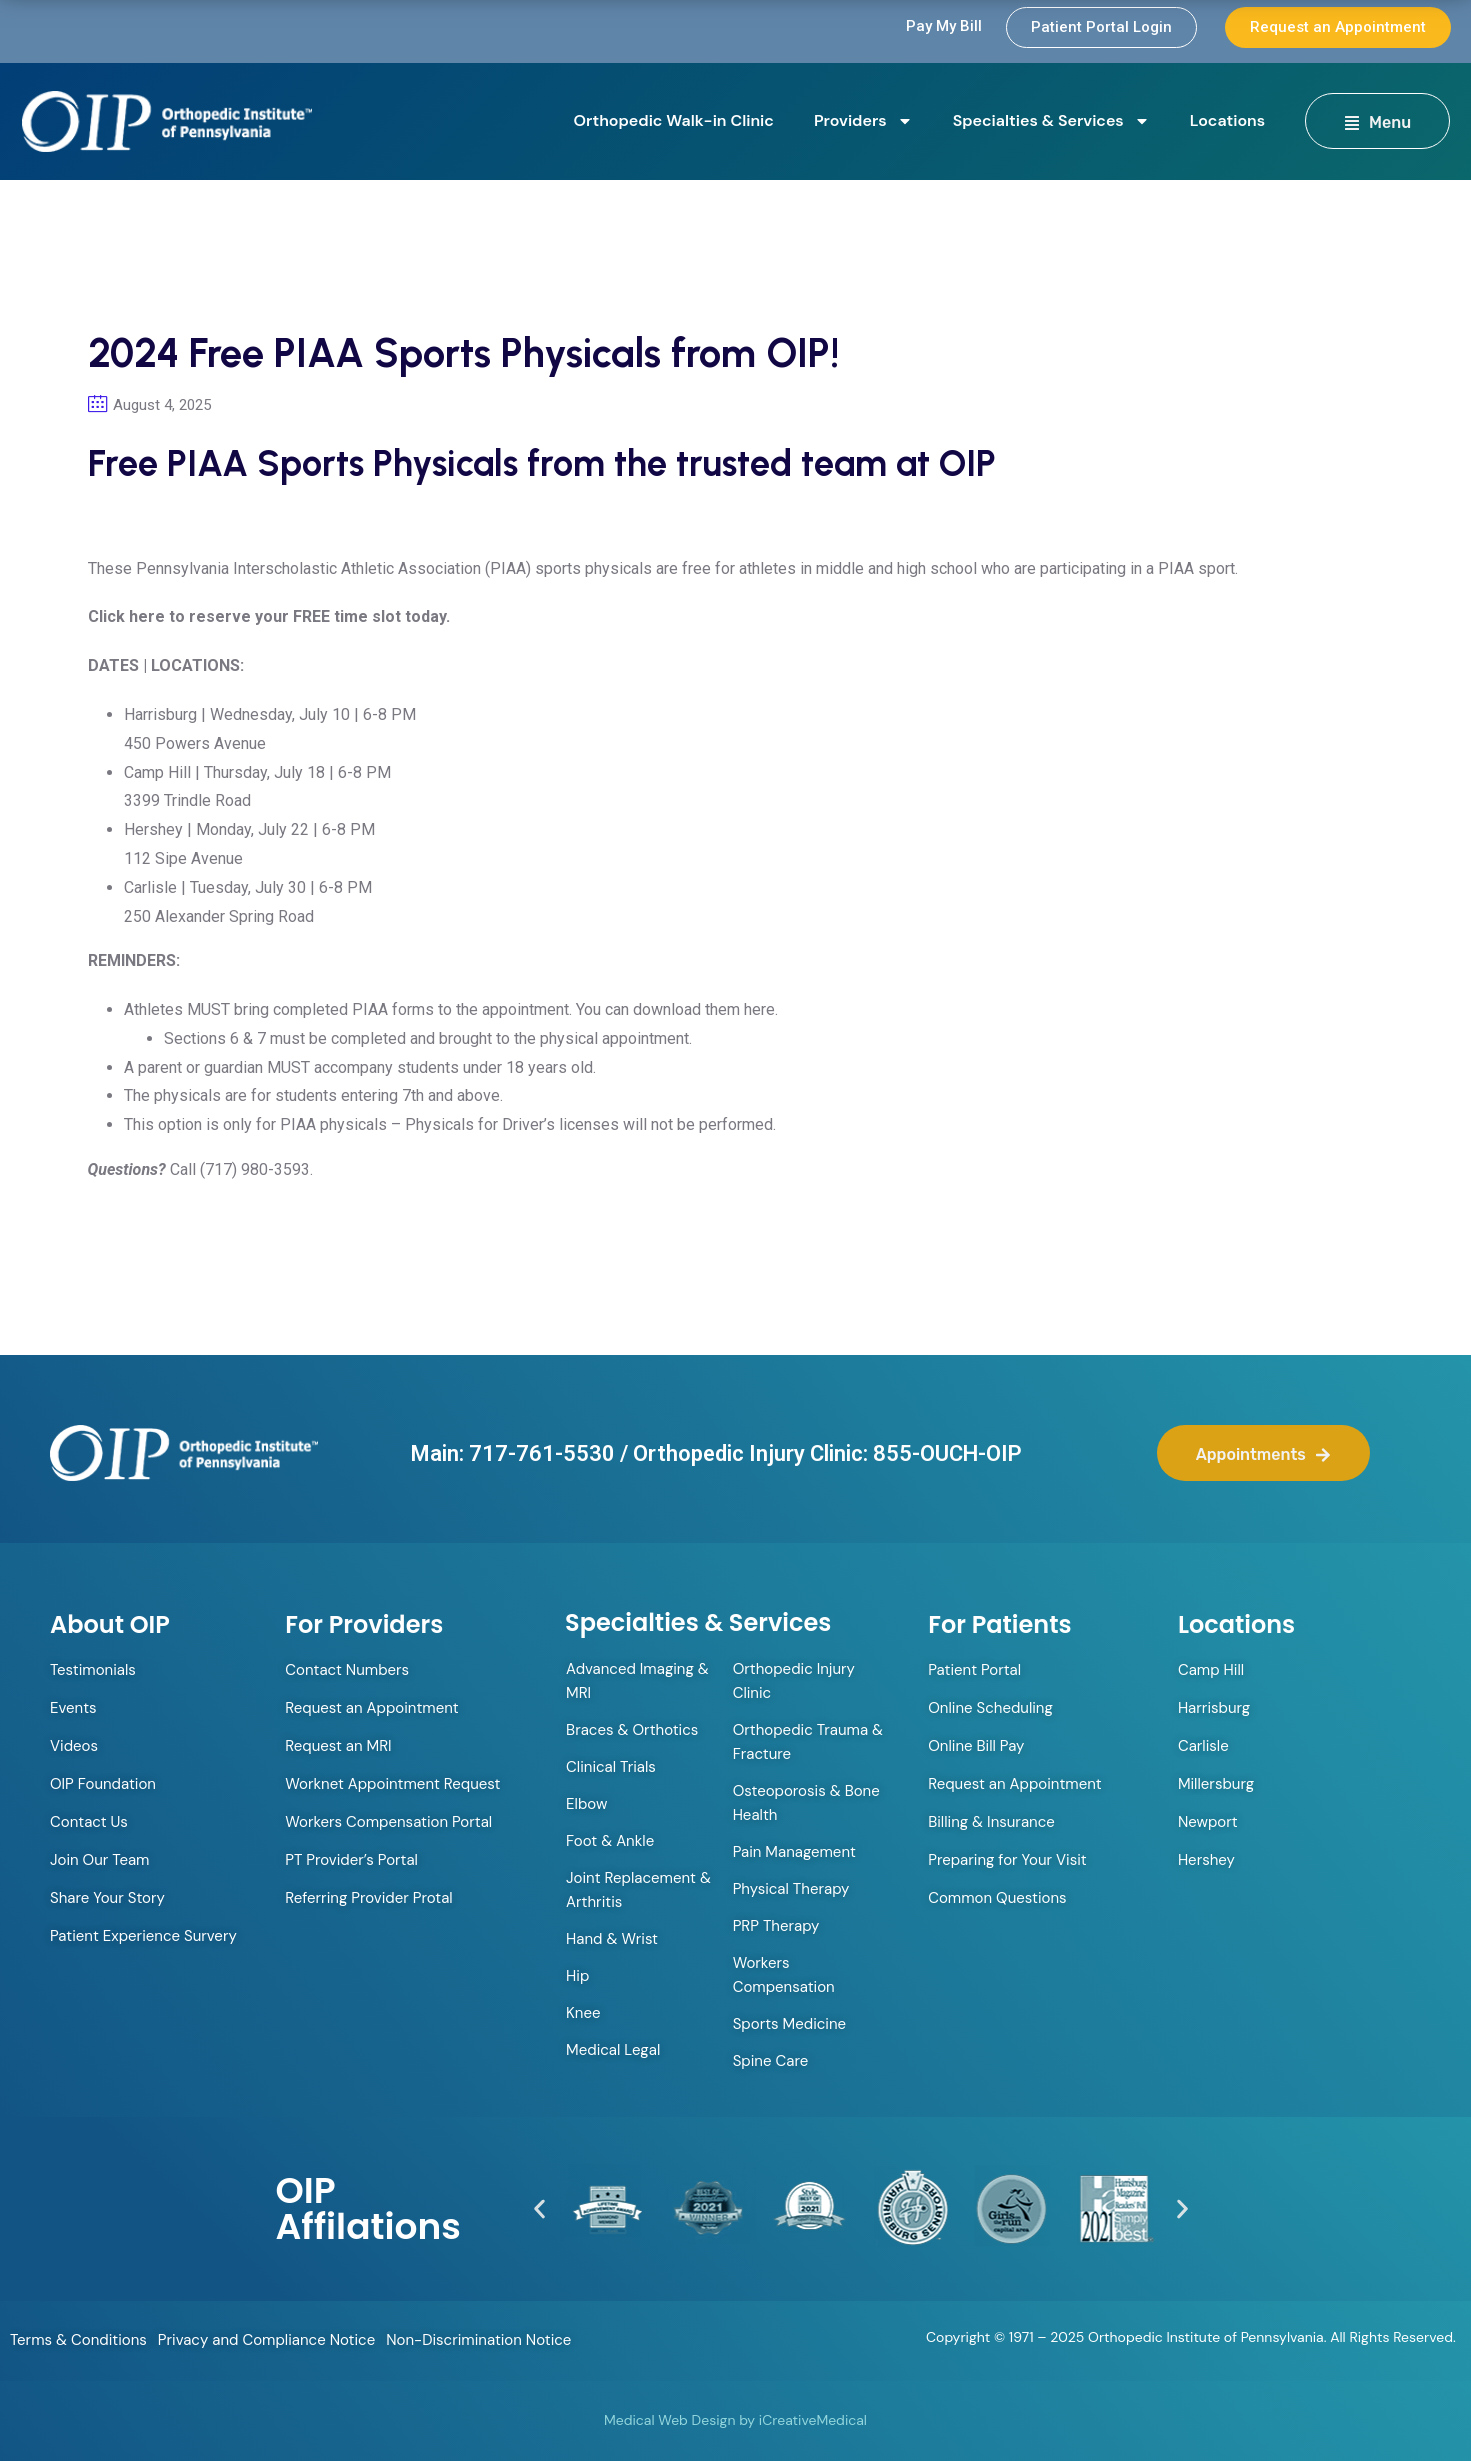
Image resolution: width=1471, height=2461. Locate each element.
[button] (539, 2208)
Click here (126, 616)
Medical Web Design (669, 2420)
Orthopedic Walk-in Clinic (674, 120)
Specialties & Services (1051, 121)
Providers (863, 121)
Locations (1227, 120)
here (759, 1009)
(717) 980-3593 (255, 1169)
